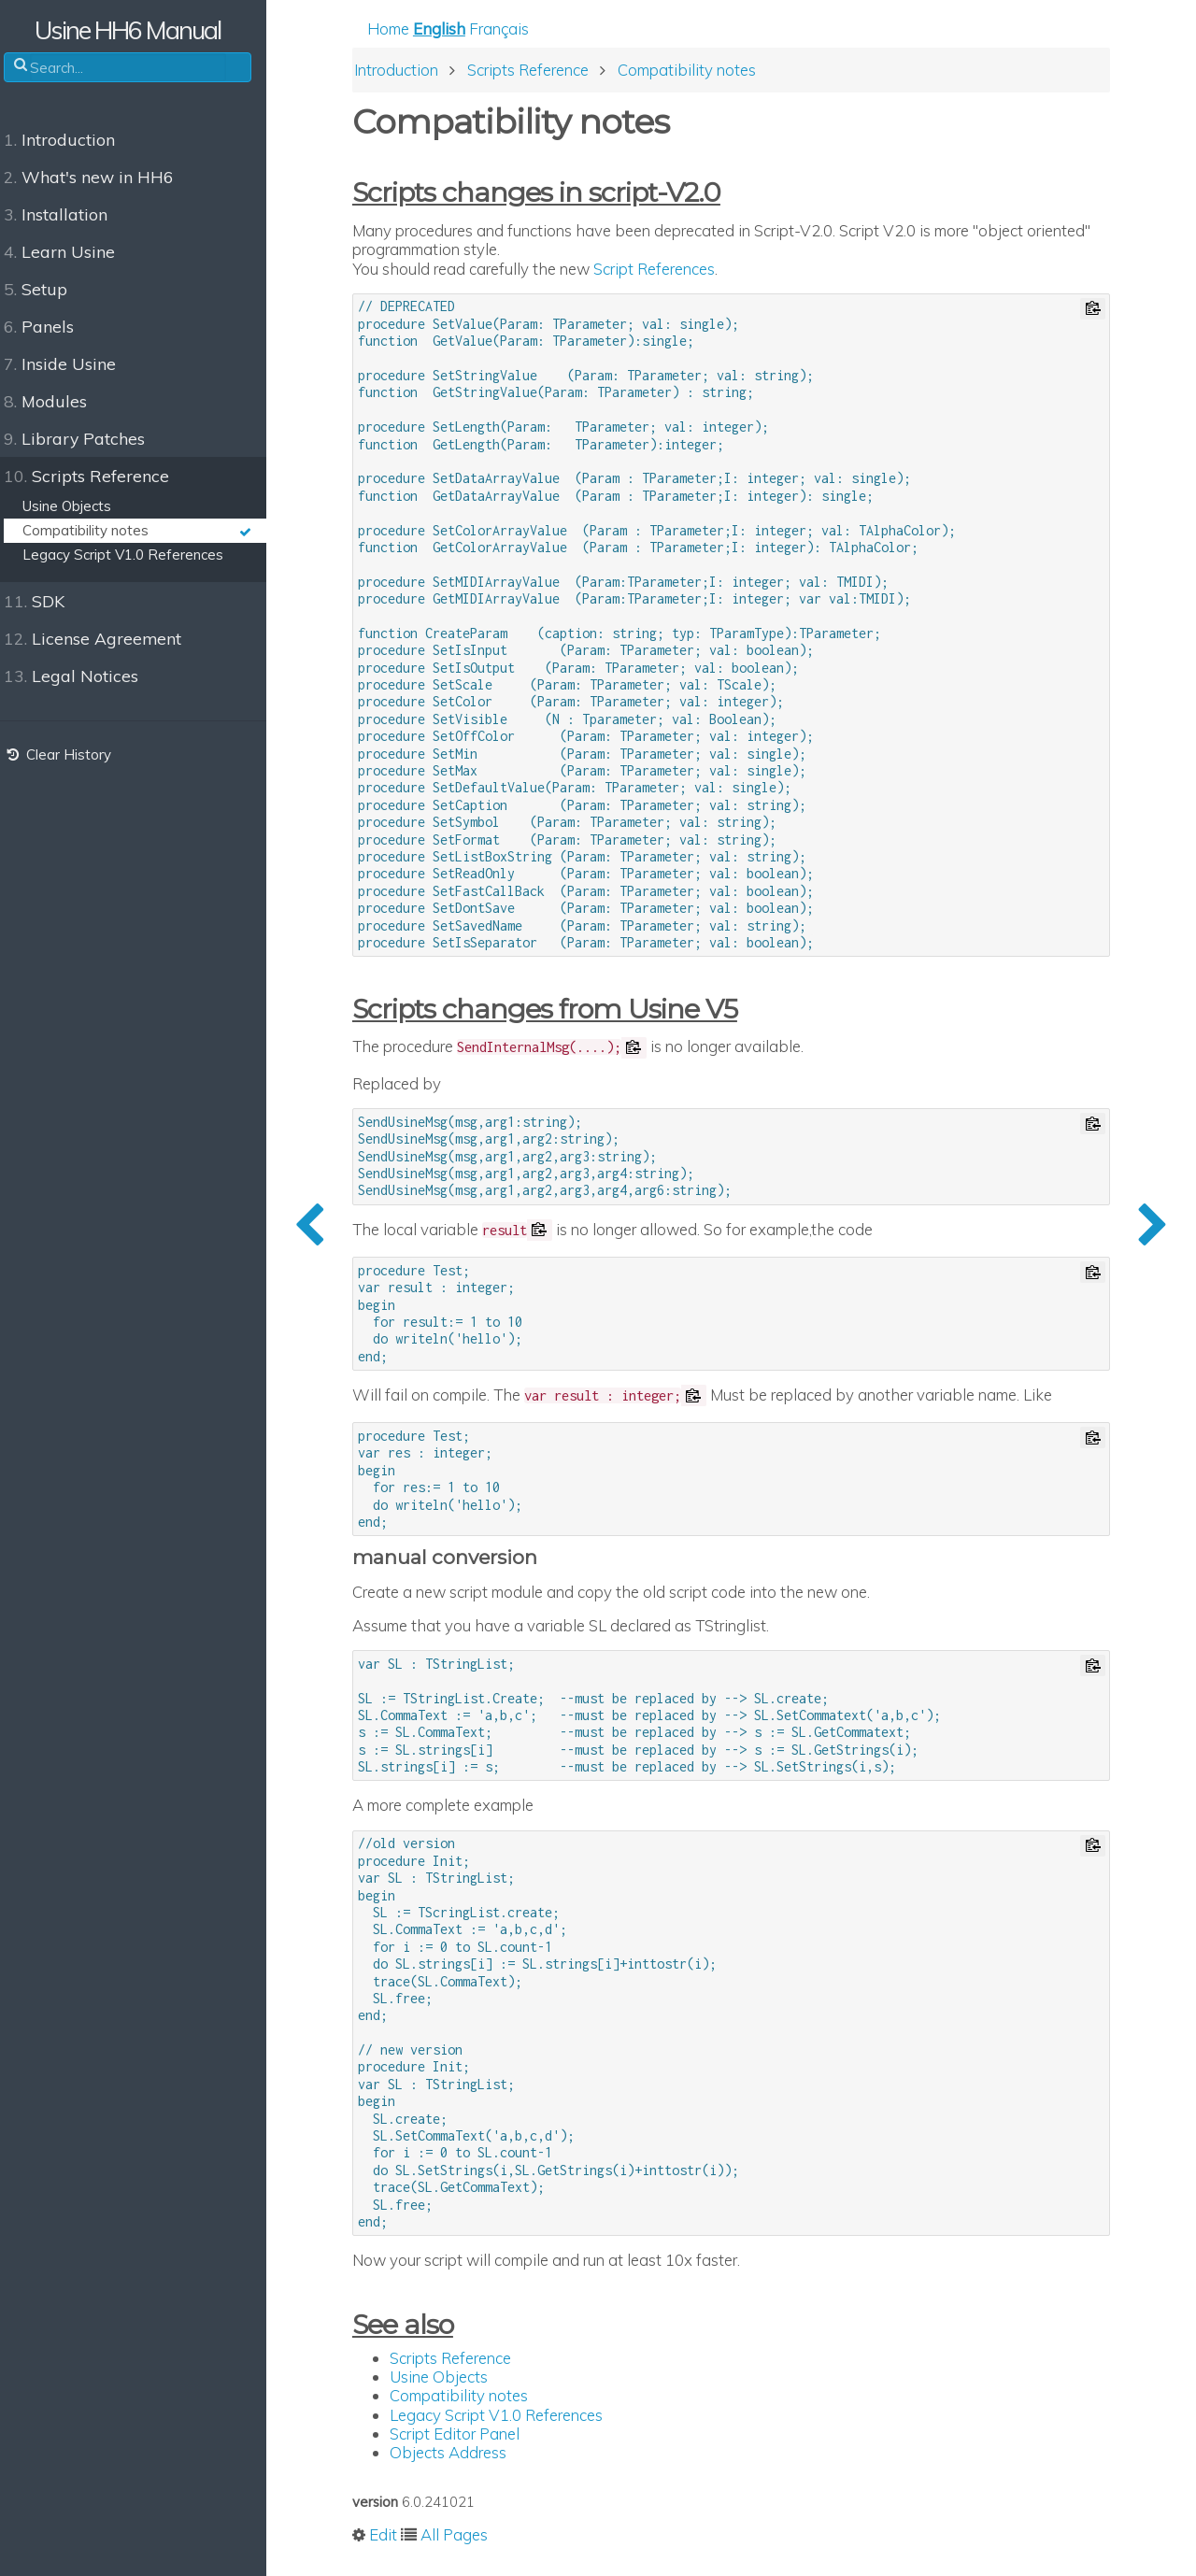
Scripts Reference (468, 2359)
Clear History (68, 754)
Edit (401, 2536)
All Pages (471, 2536)
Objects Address (465, 2453)
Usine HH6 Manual (141, 30)
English (457, 29)
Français (517, 29)
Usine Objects (456, 2378)
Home (406, 29)
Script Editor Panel (472, 2434)
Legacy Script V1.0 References (513, 2416)
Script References (672, 269)
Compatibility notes (476, 2397)
